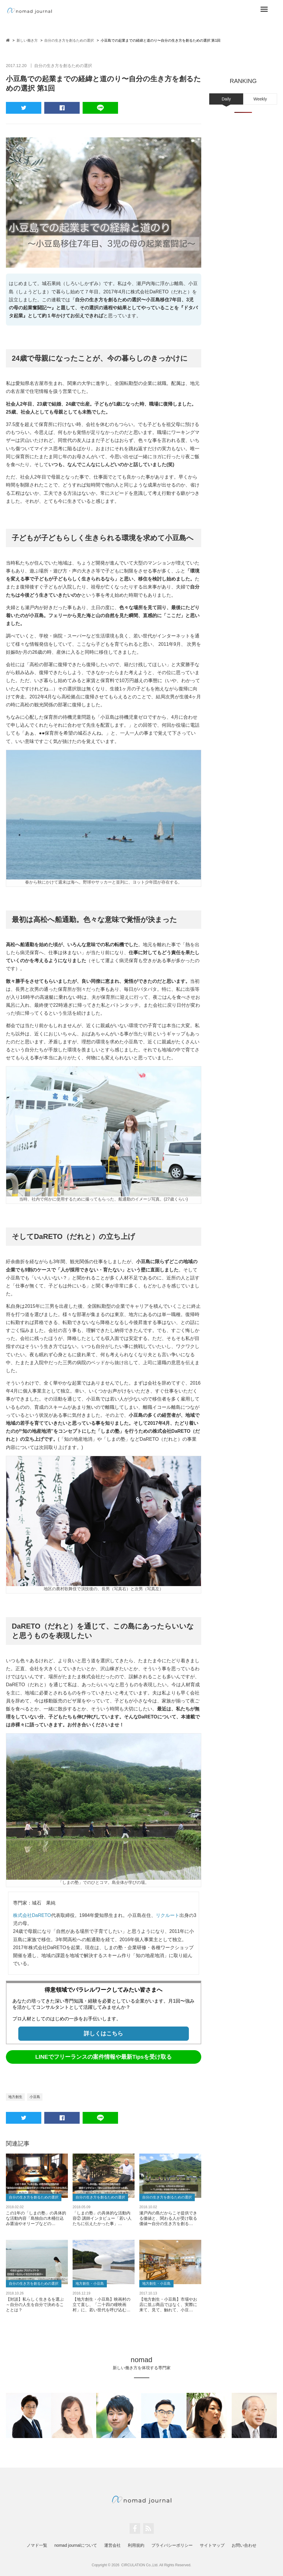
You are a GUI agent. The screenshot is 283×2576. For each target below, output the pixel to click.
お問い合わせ (244, 2545)
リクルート (167, 1915)
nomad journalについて (75, 2545)
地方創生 (15, 2097)
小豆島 (35, 2097)
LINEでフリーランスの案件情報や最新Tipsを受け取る (103, 2057)
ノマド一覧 (37, 2545)
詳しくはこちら (103, 2033)
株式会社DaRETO (32, 1915)
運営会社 (112, 2545)
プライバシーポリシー (172, 2545)
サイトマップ (212, 2545)
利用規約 (136, 2545)
